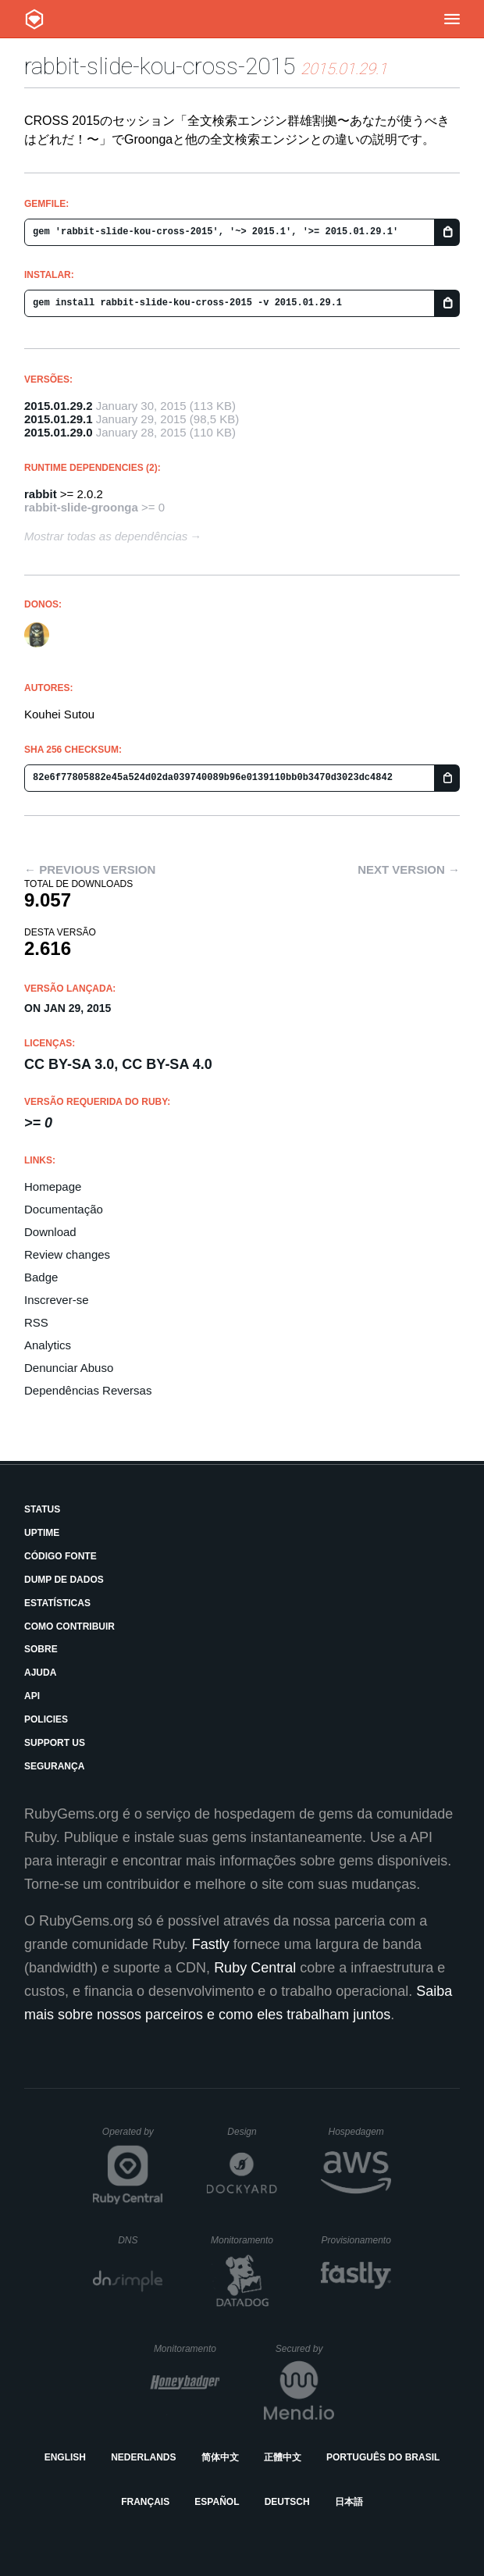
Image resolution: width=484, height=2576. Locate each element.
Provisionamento (356, 2240)
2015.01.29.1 (58, 419)
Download (50, 1231)
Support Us (54, 1742)
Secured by (305, 2348)
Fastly (211, 1944)
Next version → (409, 869)
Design (252, 2131)
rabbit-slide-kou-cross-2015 (159, 66)
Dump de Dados (64, 1579)
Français (145, 2501)
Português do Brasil (383, 2457)
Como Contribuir (69, 1626)
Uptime (41, 1532)
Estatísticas (57, 1603)
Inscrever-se (56, 1299)
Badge (41, 1277)
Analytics (47, 1345)
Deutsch (287, 2501)
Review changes (67, 1254)
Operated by (132, 2137)
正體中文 (282, 2457)
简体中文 (220, 2457)
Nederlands (143, 2457)
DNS (140, 2240)
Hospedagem (359, 2131)
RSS (36, 1322)
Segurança (54, 1766)
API (32, 1696)
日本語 (349, 2501)
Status (42, 1509)
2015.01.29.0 (58, 432)
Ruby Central (255, 1968)
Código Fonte (60, 1556)
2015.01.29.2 (58, 405)
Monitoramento (244, 2240)
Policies (46, 1719)
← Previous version (89, 869)
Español (216, 2501)
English (65, 2457)
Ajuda (40, 1672)
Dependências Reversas (87, 1390)
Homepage (52, 1186)
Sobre (41, 1649)
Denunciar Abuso (68, 1367)
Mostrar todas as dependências (105, 536)
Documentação (63, 1209)
